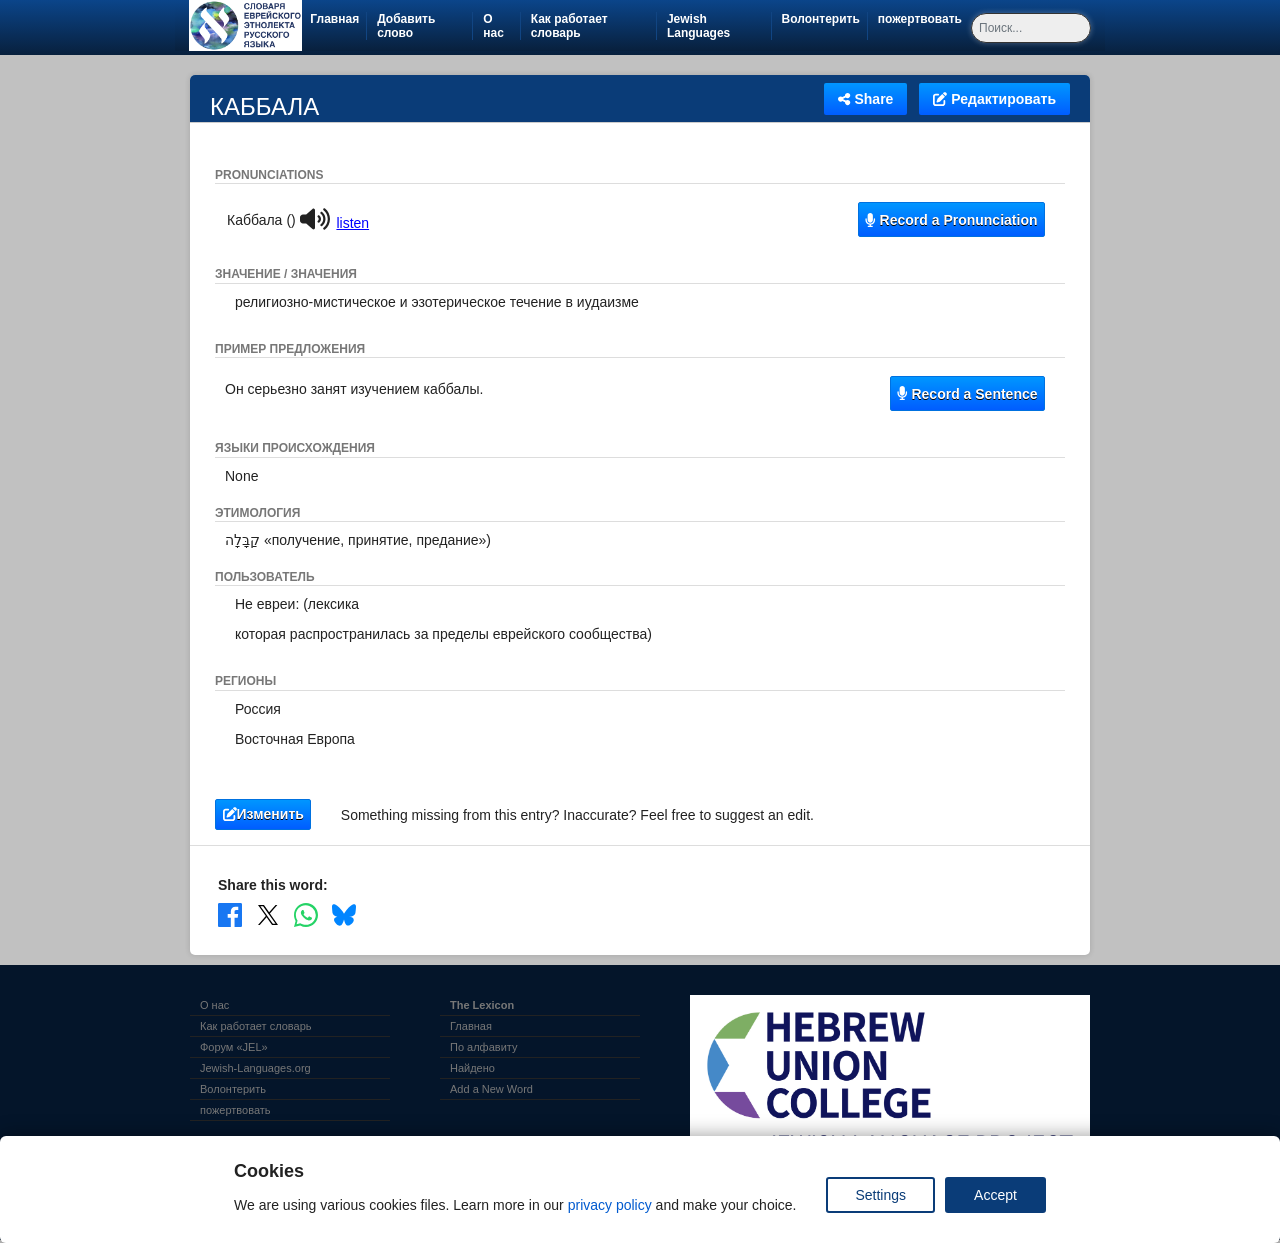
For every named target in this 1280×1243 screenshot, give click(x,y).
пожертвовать (923, 19)
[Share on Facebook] (230, 915)
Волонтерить (824, 19)
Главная (334, 19)
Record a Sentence (967, 394)
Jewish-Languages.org (255, 1068)
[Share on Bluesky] (344, 915)
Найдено (472, 1068)
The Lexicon (482, 1005)
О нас (493, 26)
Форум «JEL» (234, 1047)
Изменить (263, 814)
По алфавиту (483, 1047)
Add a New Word (491, 1089)
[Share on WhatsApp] (306, 915)
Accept (995, 1195)
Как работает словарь (569, 26)
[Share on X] (268, 915)
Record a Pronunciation (951, 220)
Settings (880, 1195)
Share (865, 99)
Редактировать (994, 99)
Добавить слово (406, 26)
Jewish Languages (719, 26)
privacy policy (610, 1205)
